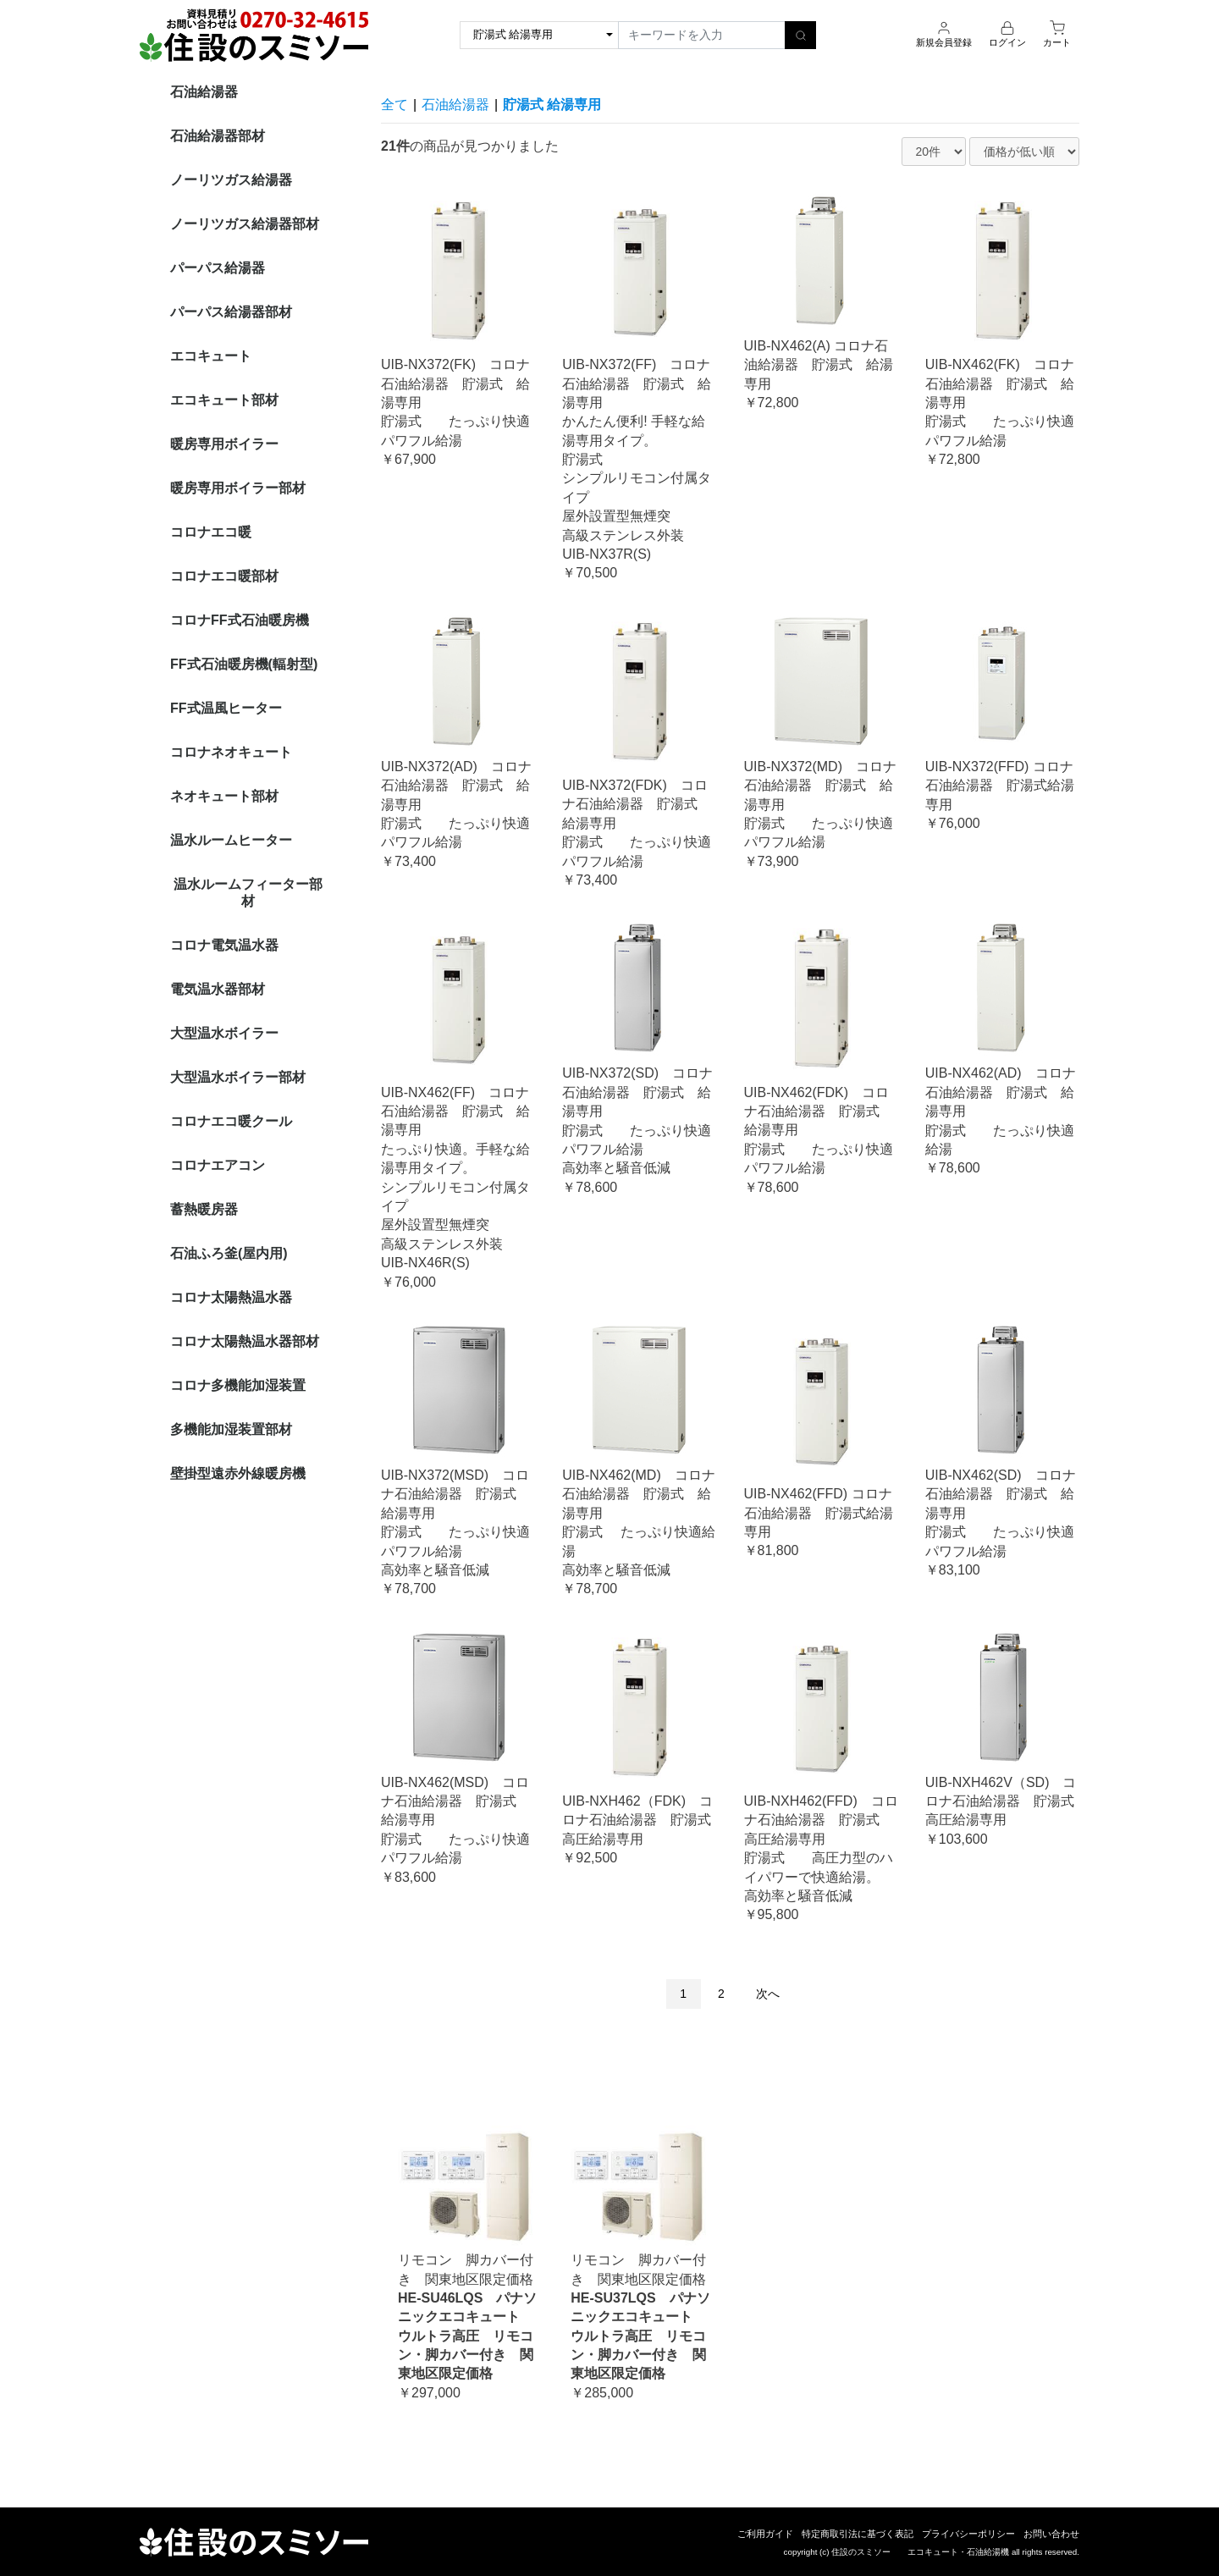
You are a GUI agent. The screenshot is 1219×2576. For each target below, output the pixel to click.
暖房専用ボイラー (224, 444)
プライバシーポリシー (968, 2534)
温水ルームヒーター (231, 840)
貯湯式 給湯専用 (552, 104)
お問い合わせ (1051, 2534)
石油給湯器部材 (217, 136)
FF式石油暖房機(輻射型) (243, 664)
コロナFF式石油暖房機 (239, 620)
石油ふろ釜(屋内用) (229, 1253)
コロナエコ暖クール (231, 1121)
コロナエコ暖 (210, 532)
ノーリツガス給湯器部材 (244, 224)
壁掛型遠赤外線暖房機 (238, 1473)
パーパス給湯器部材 (231, 312)
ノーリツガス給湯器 (231, 180)
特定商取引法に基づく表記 (857, 2534)
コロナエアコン (217, 1165)
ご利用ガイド (765, 2534)
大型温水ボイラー (224, 1033)
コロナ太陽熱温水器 (231, 1297)
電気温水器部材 (217, 989)
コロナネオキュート (231, 752)
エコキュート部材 (224, 400)
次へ (768, 1993)
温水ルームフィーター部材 (248, 892)
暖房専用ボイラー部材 (238, 488)
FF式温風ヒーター (226, 708)
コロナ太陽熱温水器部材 (244, 1341)
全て (394, 104)
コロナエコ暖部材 (224, 576)
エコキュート (210, 356)
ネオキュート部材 (224, 796)
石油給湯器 (204, 92)
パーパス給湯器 (217, 268)
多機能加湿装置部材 (231, 1429)
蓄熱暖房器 (204, 1209)
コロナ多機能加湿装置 (238, 1385)
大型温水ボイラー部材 (238, 1077)
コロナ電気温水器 (224, 945)
